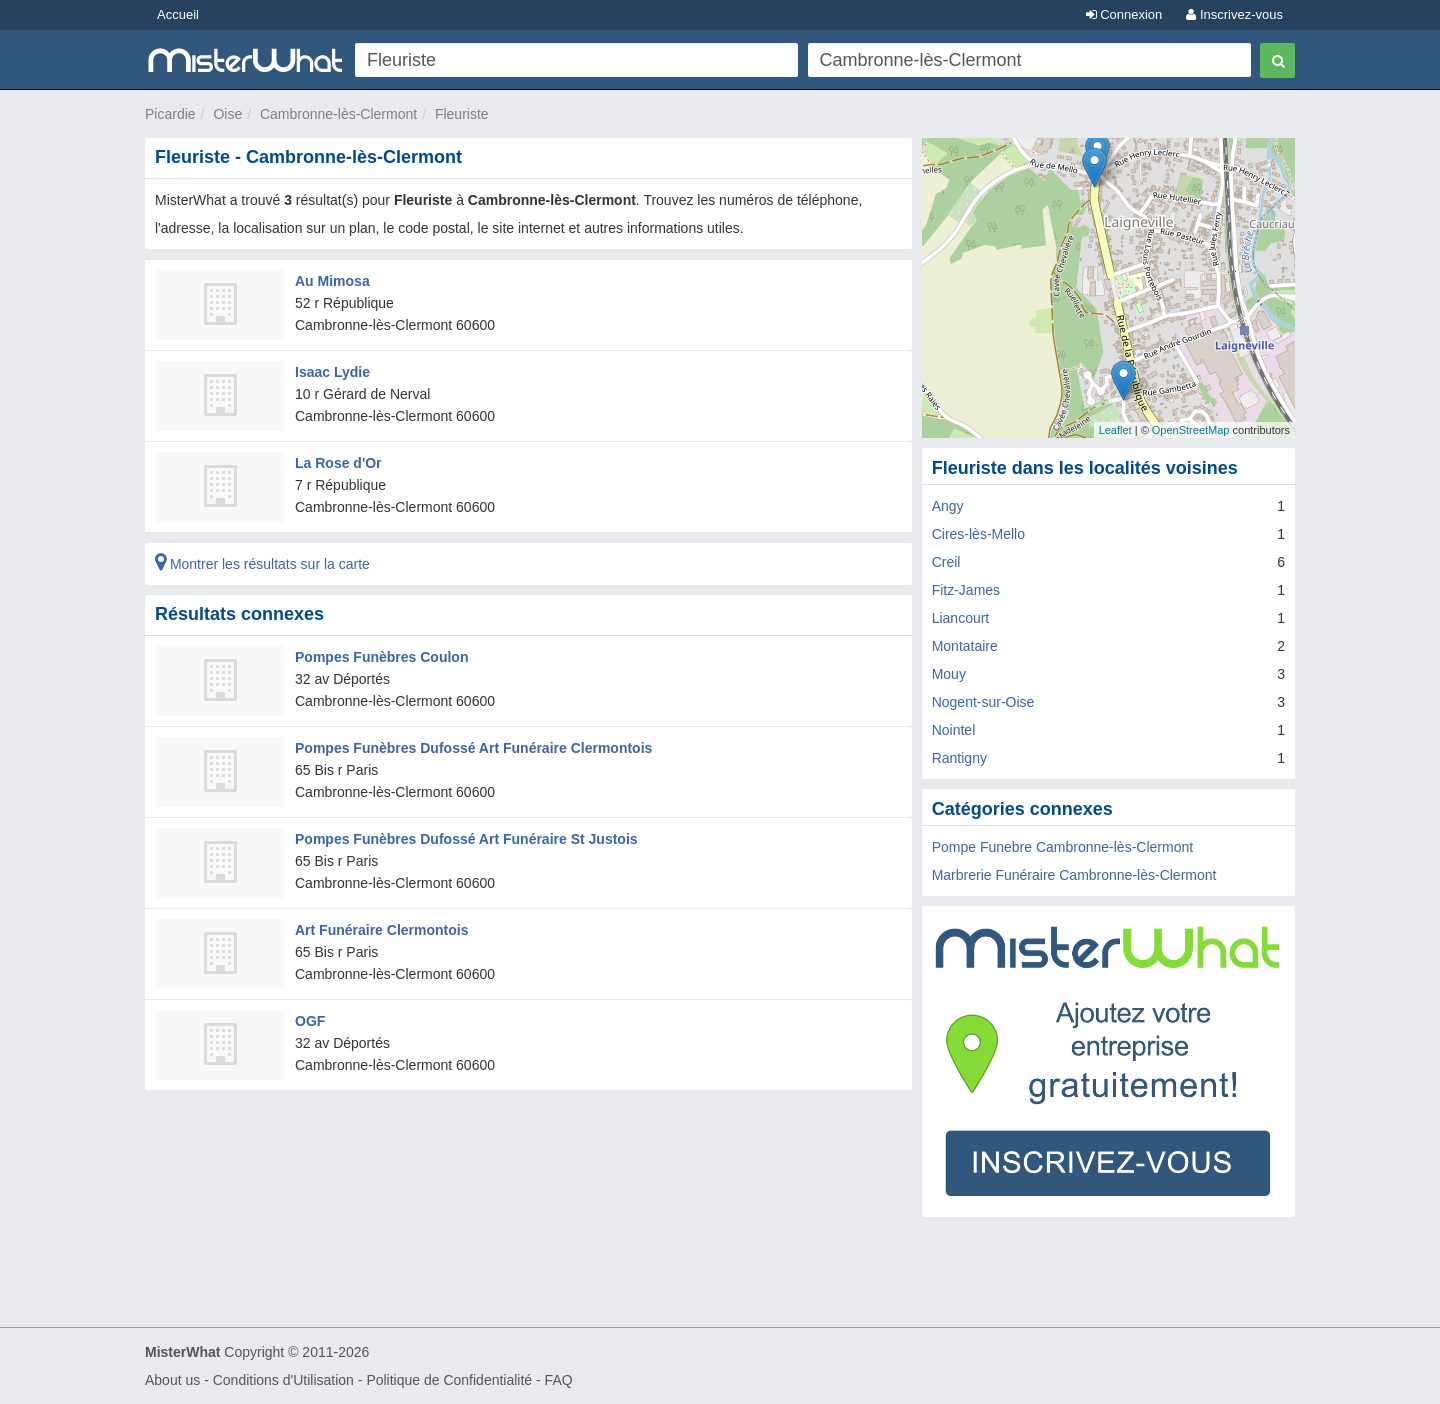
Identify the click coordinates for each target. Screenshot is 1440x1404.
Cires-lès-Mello (978, 534)
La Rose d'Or (338, 463)
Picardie (170, 114)
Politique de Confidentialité (449, 1380)
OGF (310, 1021)
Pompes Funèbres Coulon (381, 657)
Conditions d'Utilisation (283, 1380)
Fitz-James (966, 590)
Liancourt (961, 618)
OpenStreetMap (1191, 430)
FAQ (559, 1380)
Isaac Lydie (332, 372)
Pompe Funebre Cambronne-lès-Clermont (1062, 847)
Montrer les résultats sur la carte (262, 564)
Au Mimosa (332, 281)
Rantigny (959, 758)
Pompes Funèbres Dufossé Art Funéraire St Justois (466, 839)
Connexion (1124, 14)
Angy (948, 506)
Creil (946, 562)
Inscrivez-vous (1234, 14)
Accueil (178, 14)
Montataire (965, 646)
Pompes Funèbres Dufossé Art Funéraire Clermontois (473, 748)
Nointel (954, 730)
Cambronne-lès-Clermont (338, 114)
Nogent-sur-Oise (983, 702)
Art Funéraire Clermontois (381, 930)
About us (172, 1380)
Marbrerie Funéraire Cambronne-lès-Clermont (1074, 875)
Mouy (949, 674)
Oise (227, 114)
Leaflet (1115, 430)
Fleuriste (462, 114)
